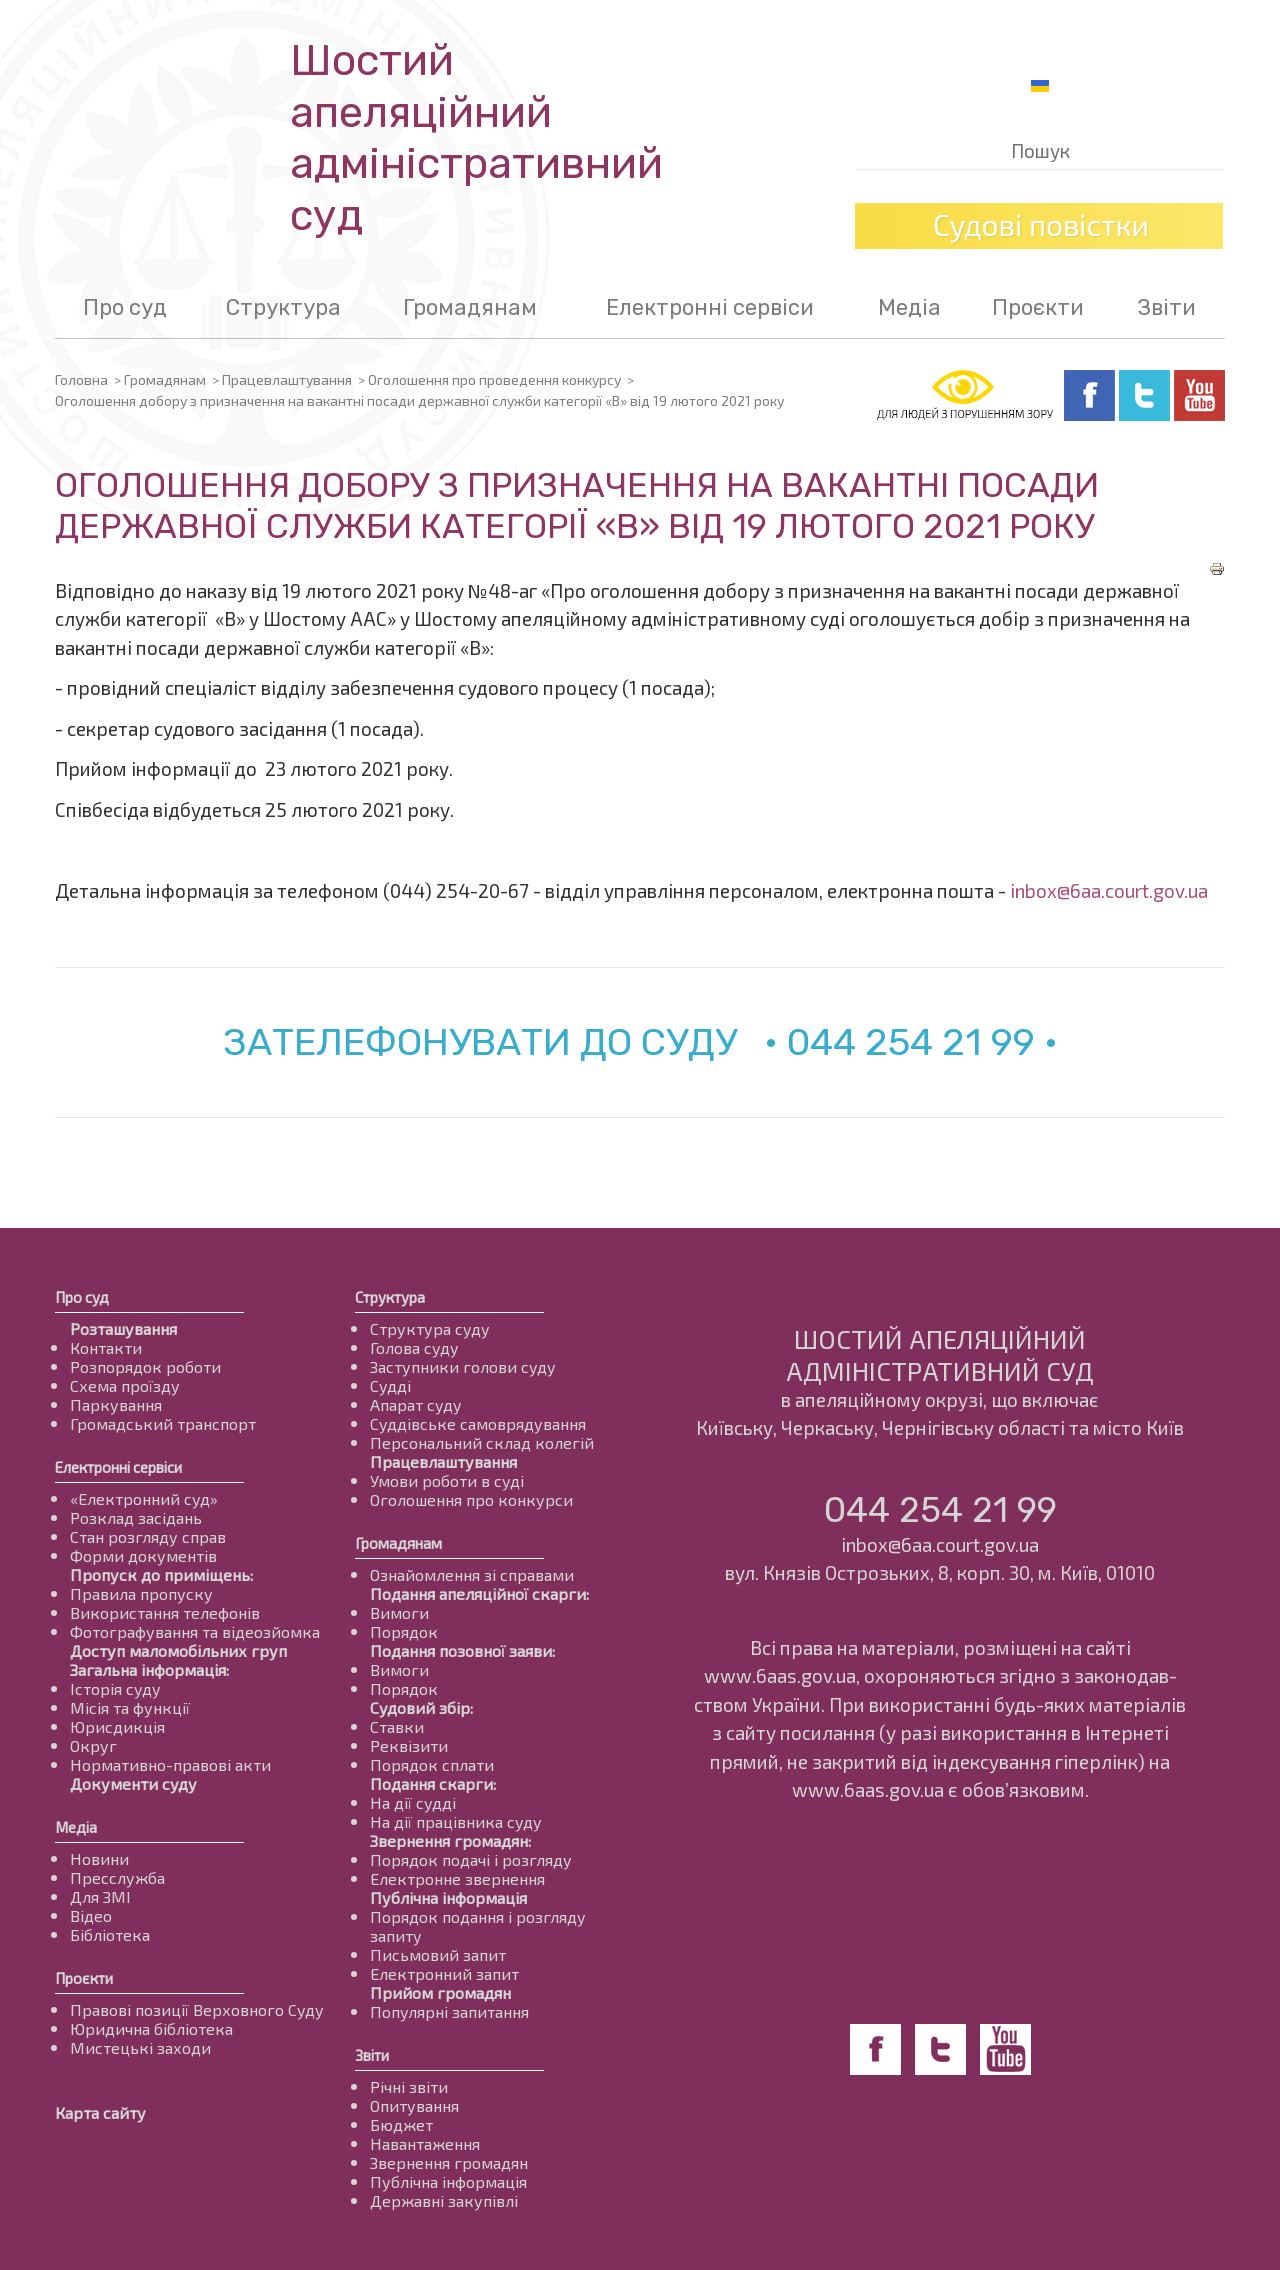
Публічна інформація (448, 1897)
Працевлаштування (287, 379)
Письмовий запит (438, 1954)
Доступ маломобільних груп (178, 1650)
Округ (93, 1745)
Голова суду (414, 1347)
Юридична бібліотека (151, 2028)
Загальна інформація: (149, 1669)
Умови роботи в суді (447, 1480)
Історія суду (115, 1688)
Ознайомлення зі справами (472, 1574)
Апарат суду (416, 1404)
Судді (390, 1385)
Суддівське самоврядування (478, 1423)
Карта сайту (100, 2112)
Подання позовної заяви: (462, 1650)
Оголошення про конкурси (471, 1499)
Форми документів (143, 1555)
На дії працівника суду (456, 1821)
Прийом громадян (440, 1992)
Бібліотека (110, 1934)
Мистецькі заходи (140, 2047)
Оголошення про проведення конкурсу (494, 379)
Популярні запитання (449, 2011)
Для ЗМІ (100, 1896)
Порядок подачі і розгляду (471, 1859)
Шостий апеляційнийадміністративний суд (476, 138)
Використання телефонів (165, 1612)
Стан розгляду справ (148, 1536)
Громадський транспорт (163, 1423)
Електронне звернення (457, 1878)
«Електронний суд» (144, 1498)
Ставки (397, 1726)
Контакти (106, 1347)
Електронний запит (444, 1973)
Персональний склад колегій (482, 1442)
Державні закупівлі (444, 2200)
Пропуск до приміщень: (161, 1574)
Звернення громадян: (450, 1840)
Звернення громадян (449, 2162)
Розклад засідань (136, 1517)
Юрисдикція (117, 1726)
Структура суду (430, 1328)
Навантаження (425, 2143)
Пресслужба (117, 1877)
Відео (91, 1915)
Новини (99, 1858)
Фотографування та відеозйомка (195, 1631)
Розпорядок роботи (145, 1366)
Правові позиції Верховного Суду (197, 2009)
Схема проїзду (125, 1385)
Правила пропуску (141, 1593)
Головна (81, 379)
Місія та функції (130, 1707)
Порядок (404, 1631)
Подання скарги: (433, 1783)
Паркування (116, 1404)
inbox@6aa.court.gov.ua (1109, 890)
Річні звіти (409, 2086)
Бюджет (401, 2124)
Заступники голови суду (463, 1366)
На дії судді (413, 1802)
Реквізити (409, 1745)
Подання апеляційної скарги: (479, 1593)
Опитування (414, 2105)
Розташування (123, 1328)
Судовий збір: (421, 1707)
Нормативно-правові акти (170, 1764)
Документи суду (133, 1783)
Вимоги (399, 1612)
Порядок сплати (432, 1764)
